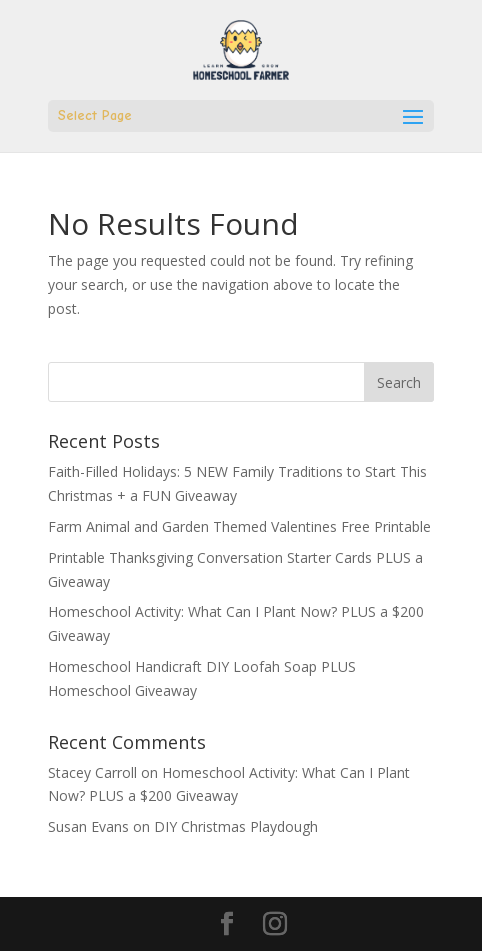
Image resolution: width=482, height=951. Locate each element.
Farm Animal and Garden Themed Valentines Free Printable (239, 526)
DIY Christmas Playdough (236, 826)
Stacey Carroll (92, 772)
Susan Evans (88, 826)
